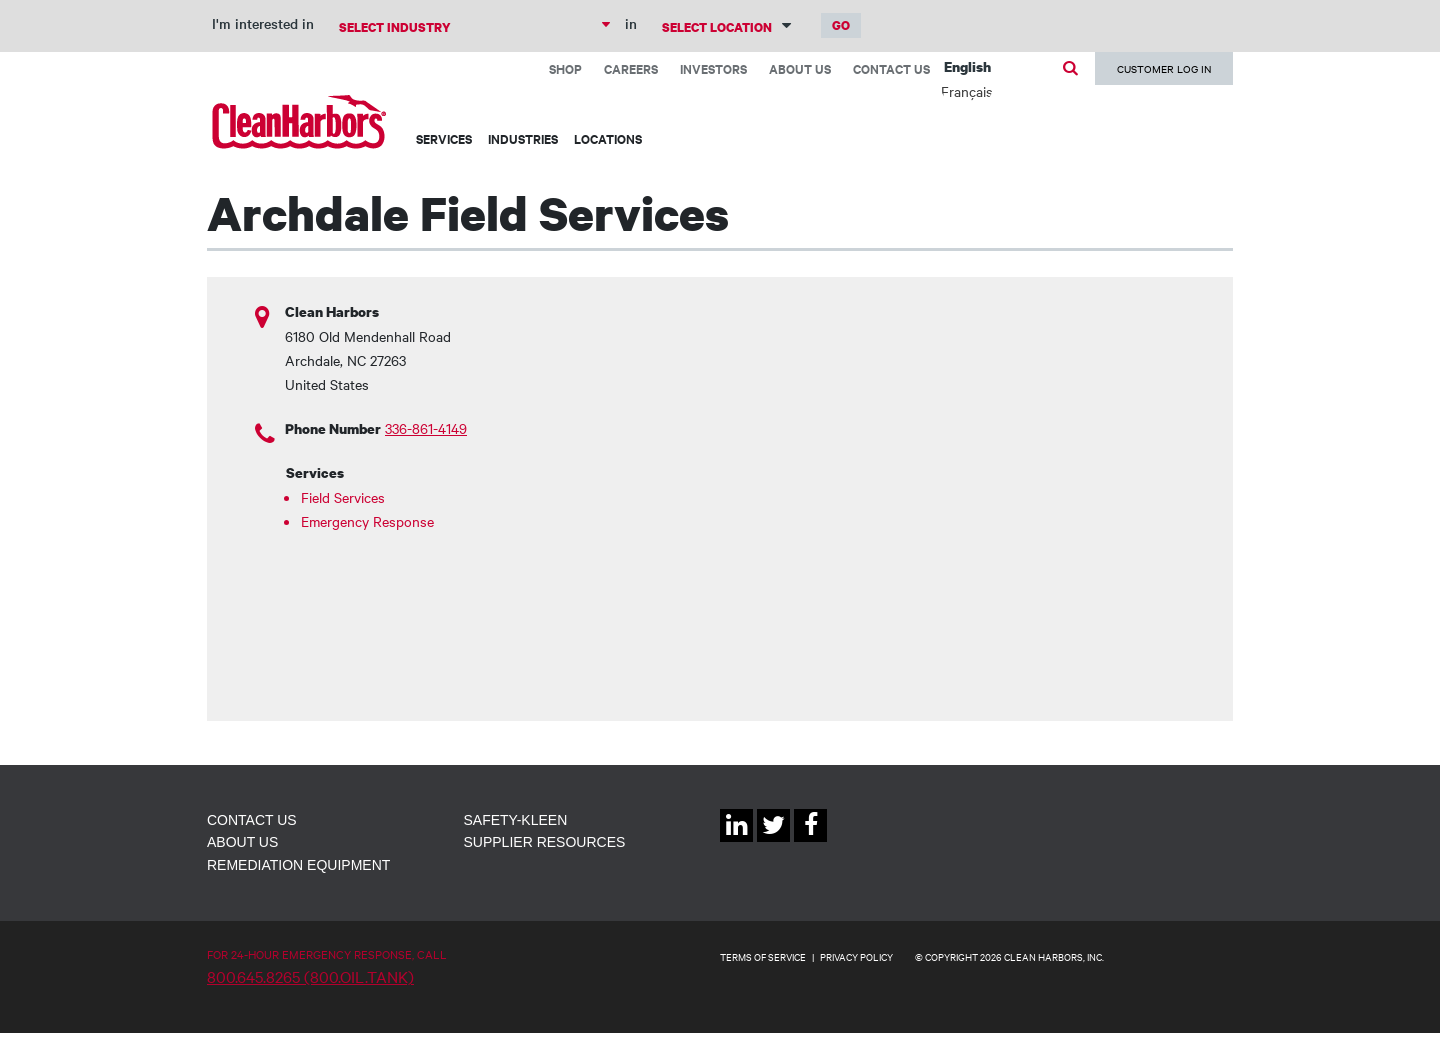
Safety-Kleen (516, 820)
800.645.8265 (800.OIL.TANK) (310, 976)
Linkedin (736, 841)
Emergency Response (367, 521)
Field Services (343, 497)
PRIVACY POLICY (856, 956)
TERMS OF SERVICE (763, 956)
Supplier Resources (545, 842)
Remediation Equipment (298, 865)
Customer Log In (1164, 68)
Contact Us (891, 68)
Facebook (810, 841)
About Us (800, 68)
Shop (565, 68)
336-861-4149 (426, 428)
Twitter (773, 841)
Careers (631, 68)
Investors (713, 68)
